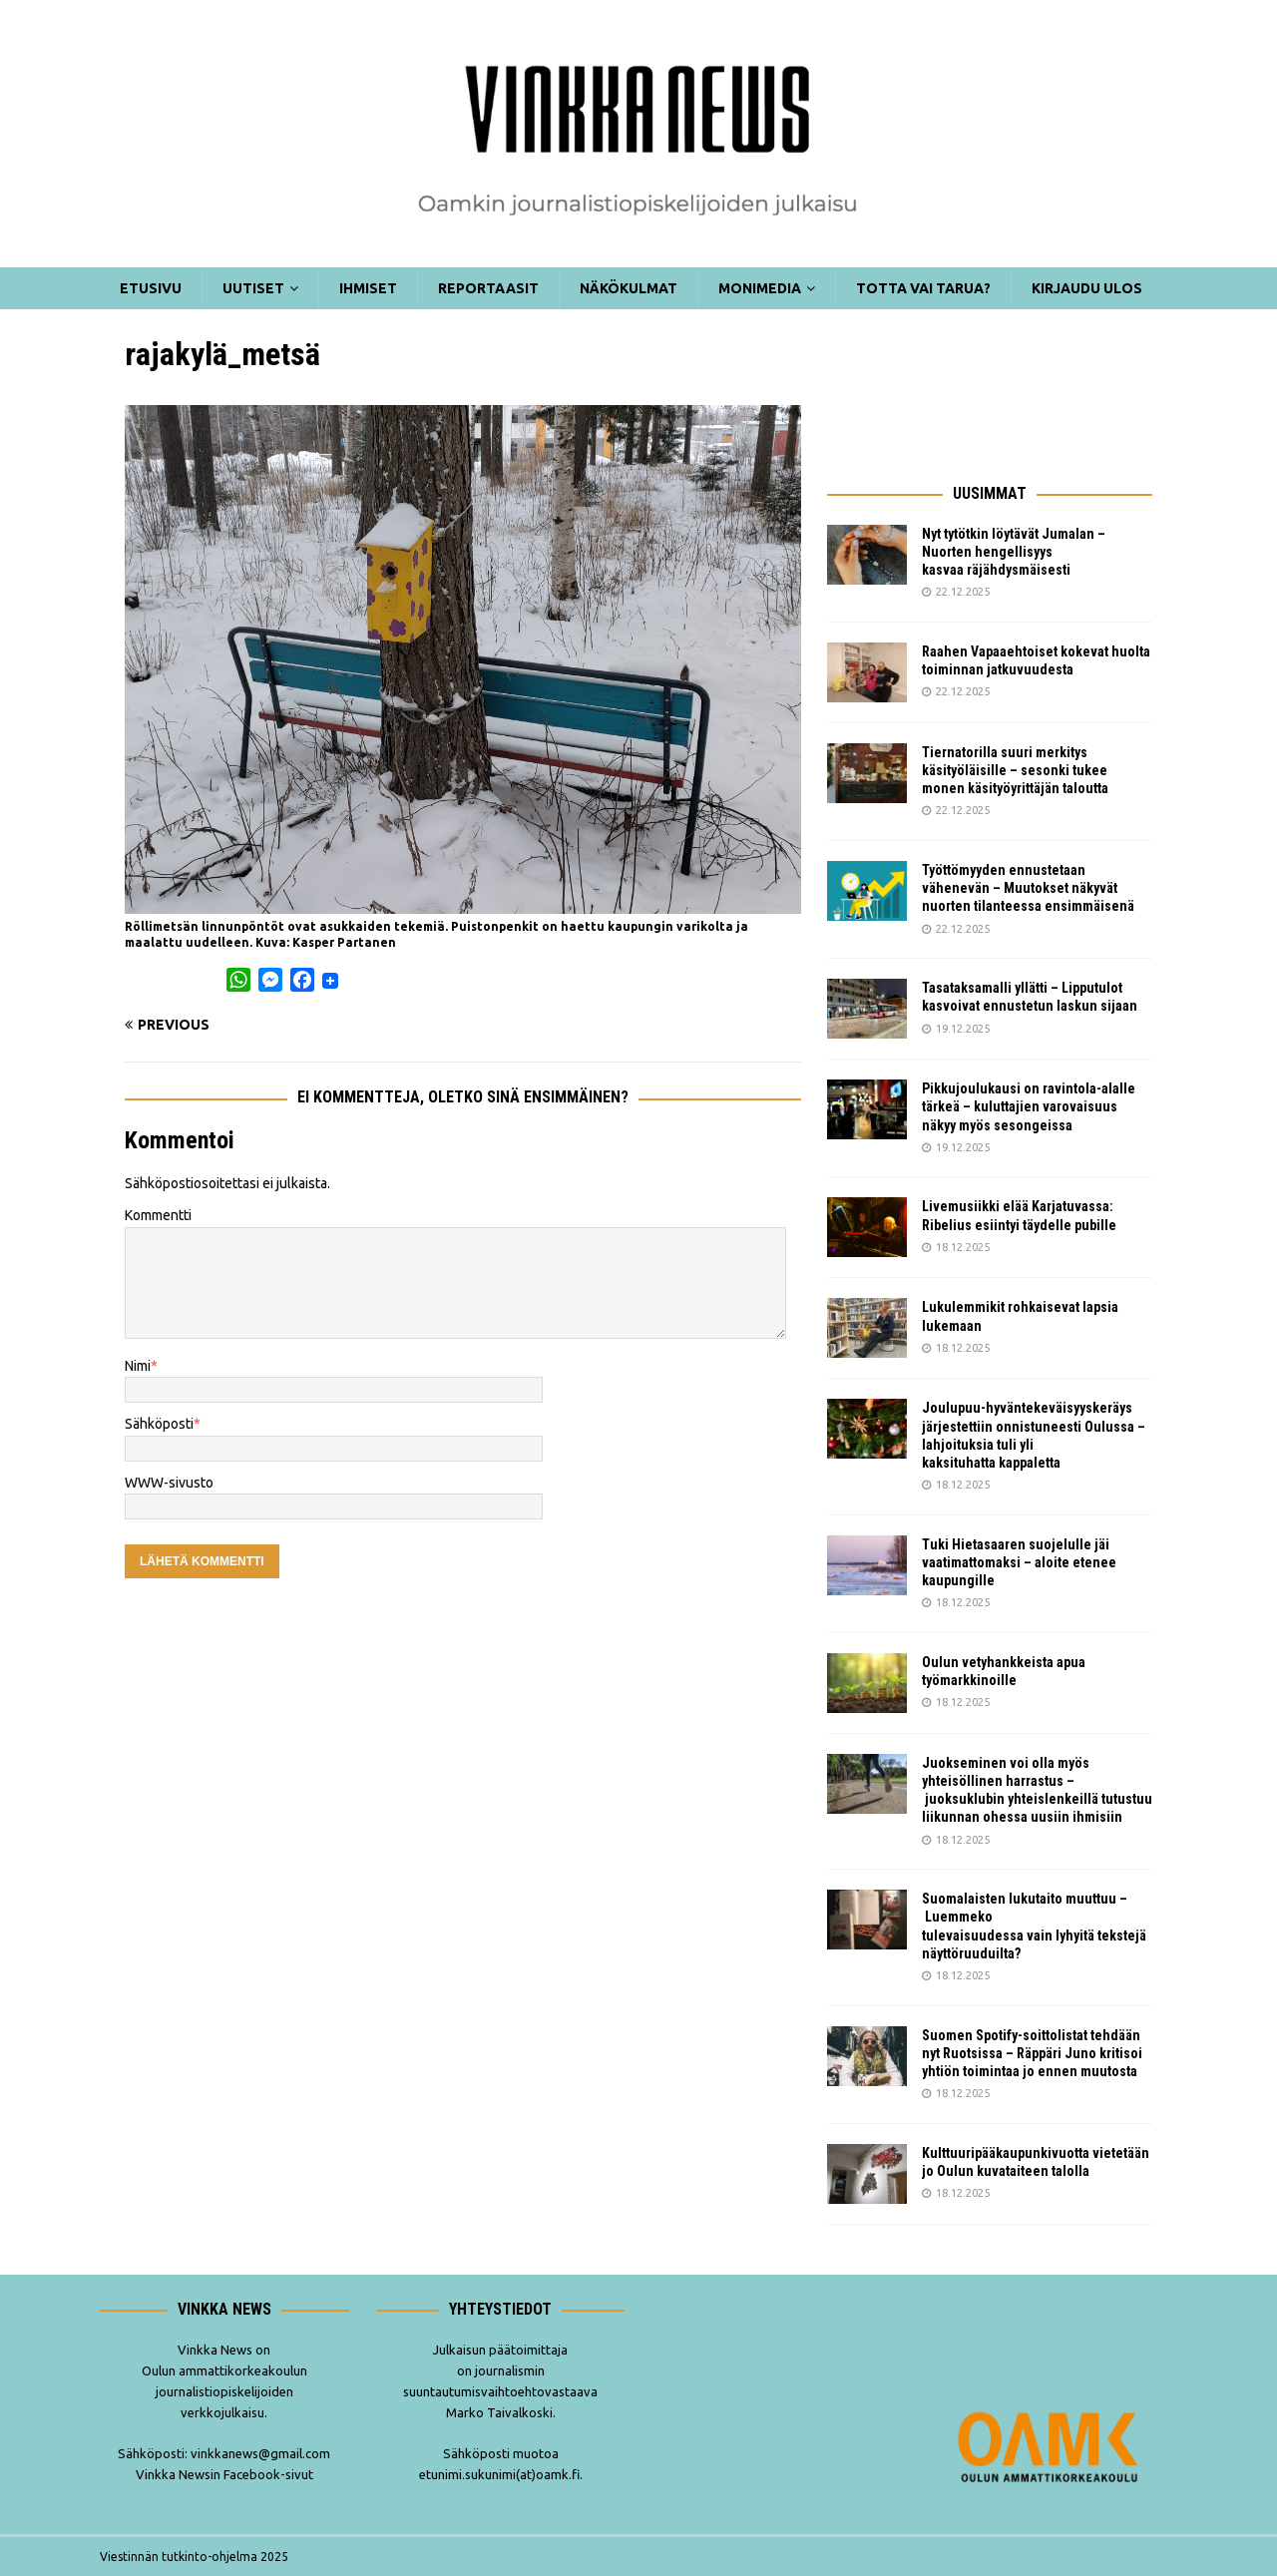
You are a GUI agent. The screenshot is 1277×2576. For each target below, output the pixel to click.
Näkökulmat (628, 288)
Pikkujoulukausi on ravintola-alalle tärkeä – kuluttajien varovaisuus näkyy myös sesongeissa (1028, 1106)
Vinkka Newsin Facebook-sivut (224, 2474)
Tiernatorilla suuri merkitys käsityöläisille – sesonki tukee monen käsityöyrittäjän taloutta (1015, 770)
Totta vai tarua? (923, 288)
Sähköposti (159, 1424)
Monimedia (759, 288)
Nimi (138, 1366)
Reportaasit (488, 288)
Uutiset (253, 288)
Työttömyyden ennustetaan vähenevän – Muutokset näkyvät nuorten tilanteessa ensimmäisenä (1028, 888)
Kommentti (158, 1215)
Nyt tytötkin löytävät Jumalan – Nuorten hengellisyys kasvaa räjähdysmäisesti (1013, 552)
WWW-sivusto (169, 1483)
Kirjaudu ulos (1087, 288)
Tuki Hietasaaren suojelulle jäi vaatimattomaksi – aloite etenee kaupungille (1019, 1562)
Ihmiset (368, 288)
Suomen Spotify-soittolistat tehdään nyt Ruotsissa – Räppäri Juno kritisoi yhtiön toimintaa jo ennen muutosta (1032, 2053)
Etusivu (151, 288)
